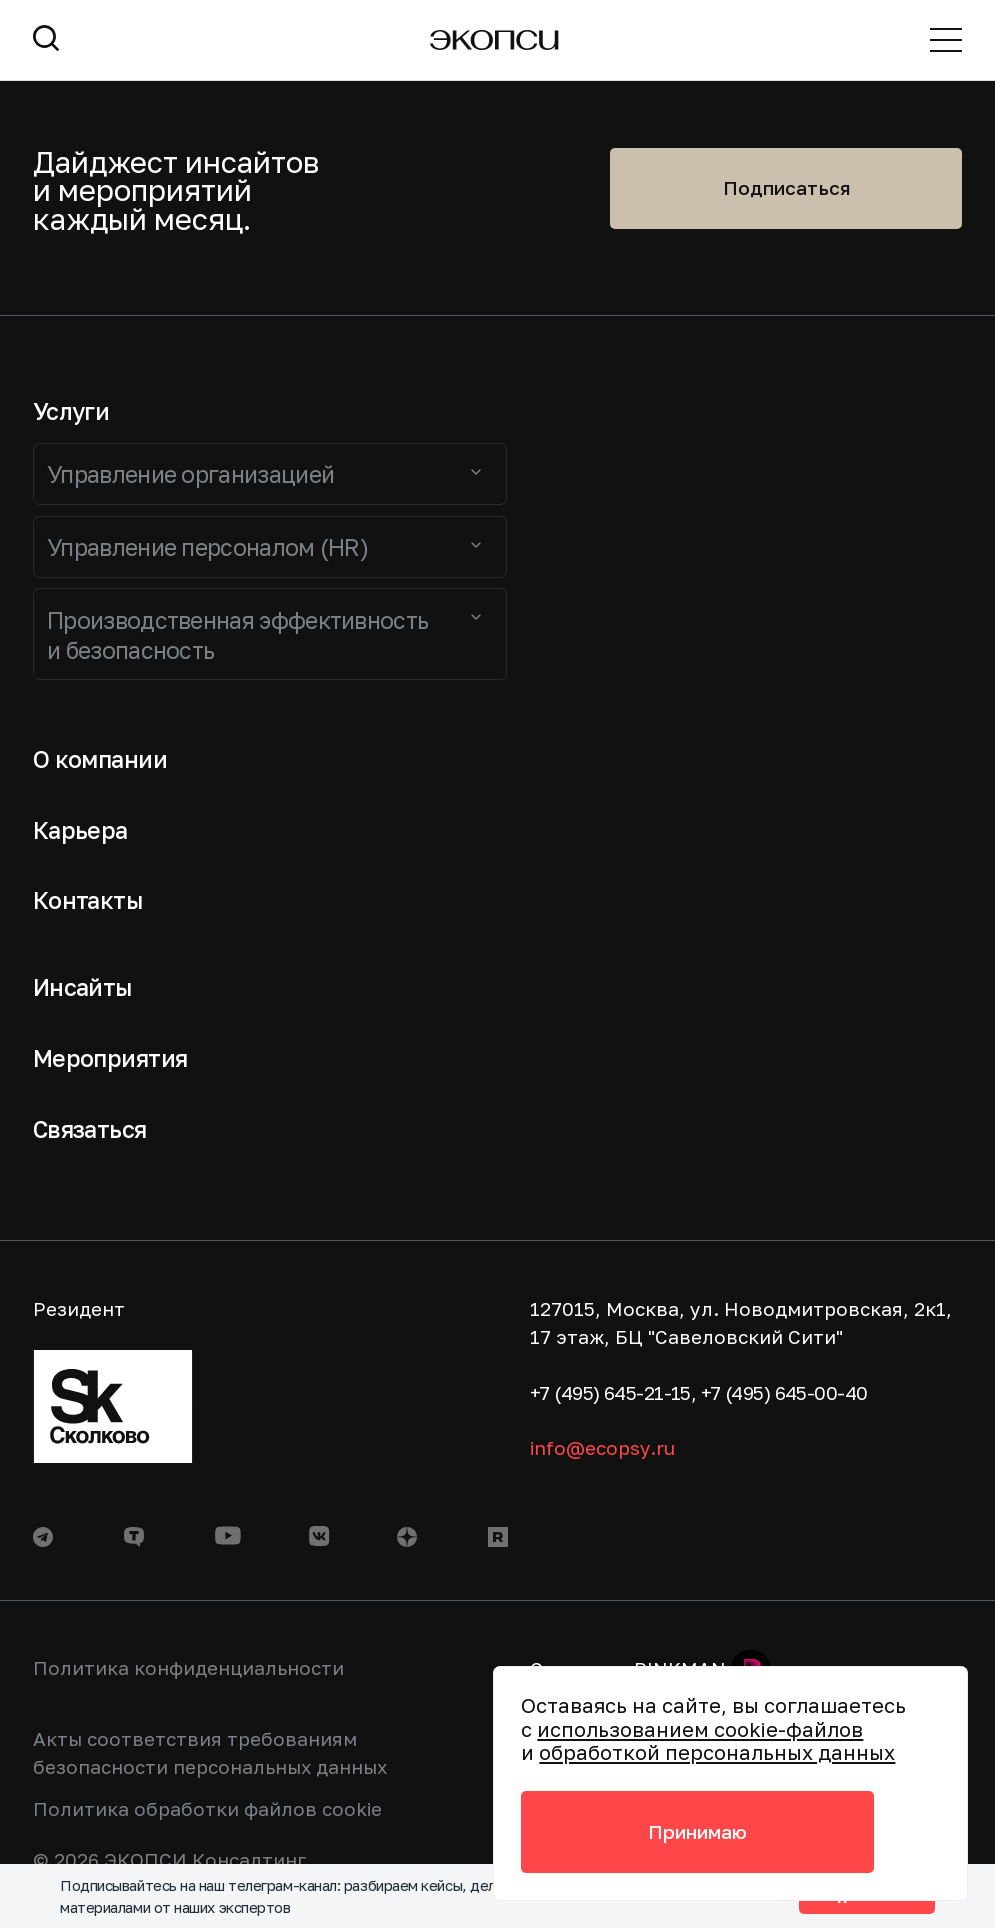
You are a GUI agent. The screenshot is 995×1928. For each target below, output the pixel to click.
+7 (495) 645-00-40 (784, 1392)
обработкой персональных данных (717, 1752)
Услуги (71, 411)
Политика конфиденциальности (188, 1667)
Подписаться (786, 187)
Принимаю (697, 1831)
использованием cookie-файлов (700, 1729)
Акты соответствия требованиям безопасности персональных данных (210, 1752)
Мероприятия (110, 1058)
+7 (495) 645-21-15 (610, 1392)
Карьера (80, 830)
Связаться (90, 1129)
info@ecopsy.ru (602, 1447)
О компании (100, 759)
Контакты (88, 900)
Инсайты (82, 987)
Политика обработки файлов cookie (207, 1808)
